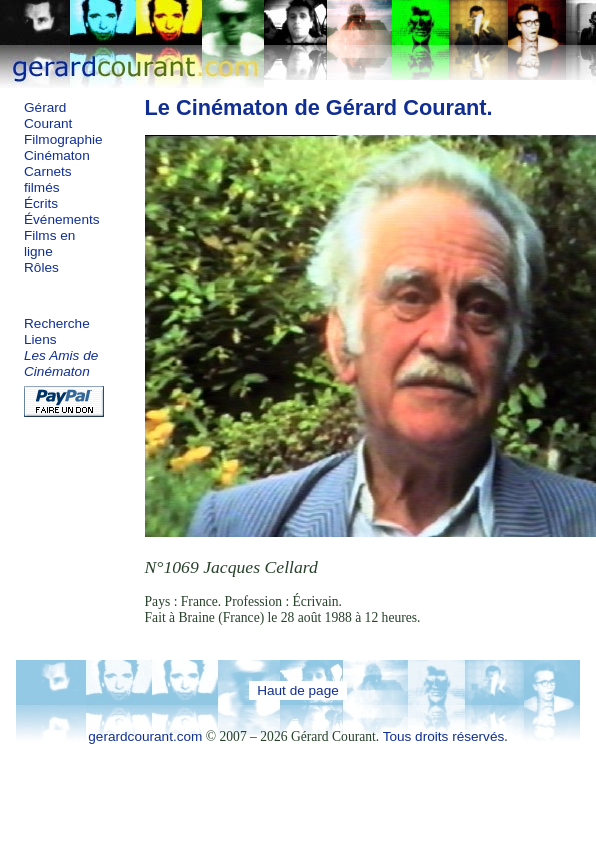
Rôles (41, 267)
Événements (62, 219)
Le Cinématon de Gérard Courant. (319, 107)
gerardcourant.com (145, 736)
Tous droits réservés (444, 736)
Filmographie (63, 139)
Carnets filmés (48, 179)
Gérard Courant (48, 115)
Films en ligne (49, 243)
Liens (40, 339)
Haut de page (298, 690)
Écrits (41, 203)
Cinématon (57, 155)
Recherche (57, 323)
